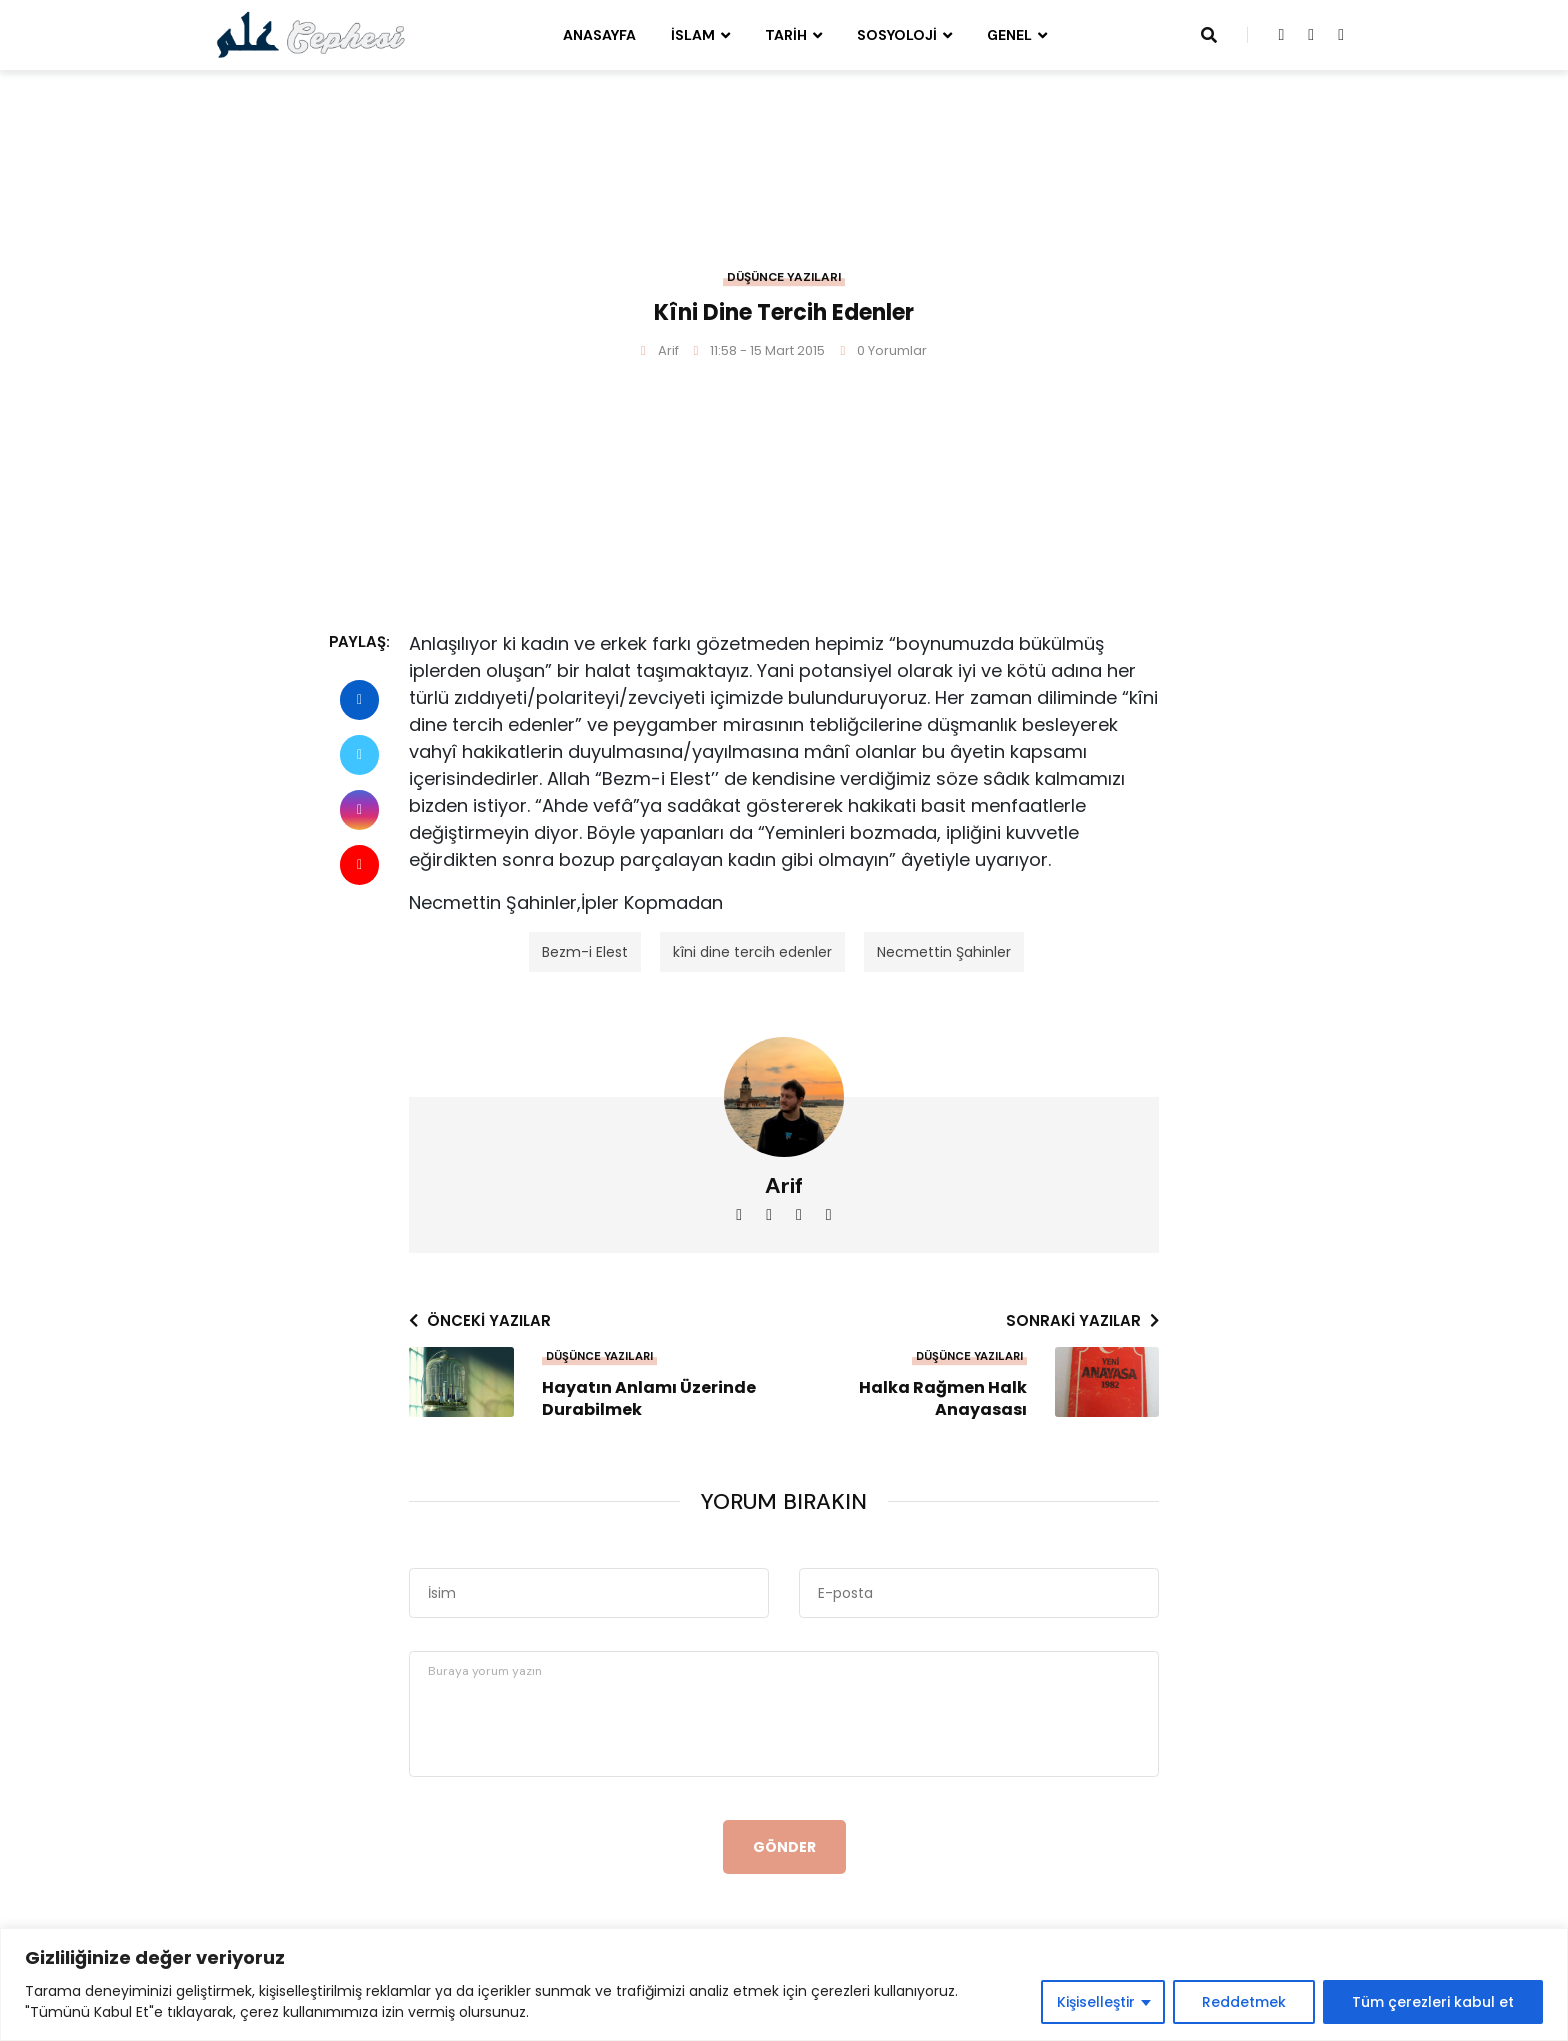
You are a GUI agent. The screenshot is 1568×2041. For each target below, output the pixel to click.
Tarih (786, 35)
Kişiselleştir (1096, 2002)
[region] (784, 1984)
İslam (693, 35)
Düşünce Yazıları (784, 277)
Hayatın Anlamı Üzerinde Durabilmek (649, 1399)
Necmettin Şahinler (944, 952)
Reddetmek (1244, 2002)
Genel (1009, 35)
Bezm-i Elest (585, 952)
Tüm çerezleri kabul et (1433, 2002)
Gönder (784, 1847)
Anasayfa (599, 35)
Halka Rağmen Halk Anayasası (943, 1399)
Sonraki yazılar (1082, 1320)
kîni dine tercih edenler (752, 952)
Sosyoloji (897, 35)
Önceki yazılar (480, 1320)
